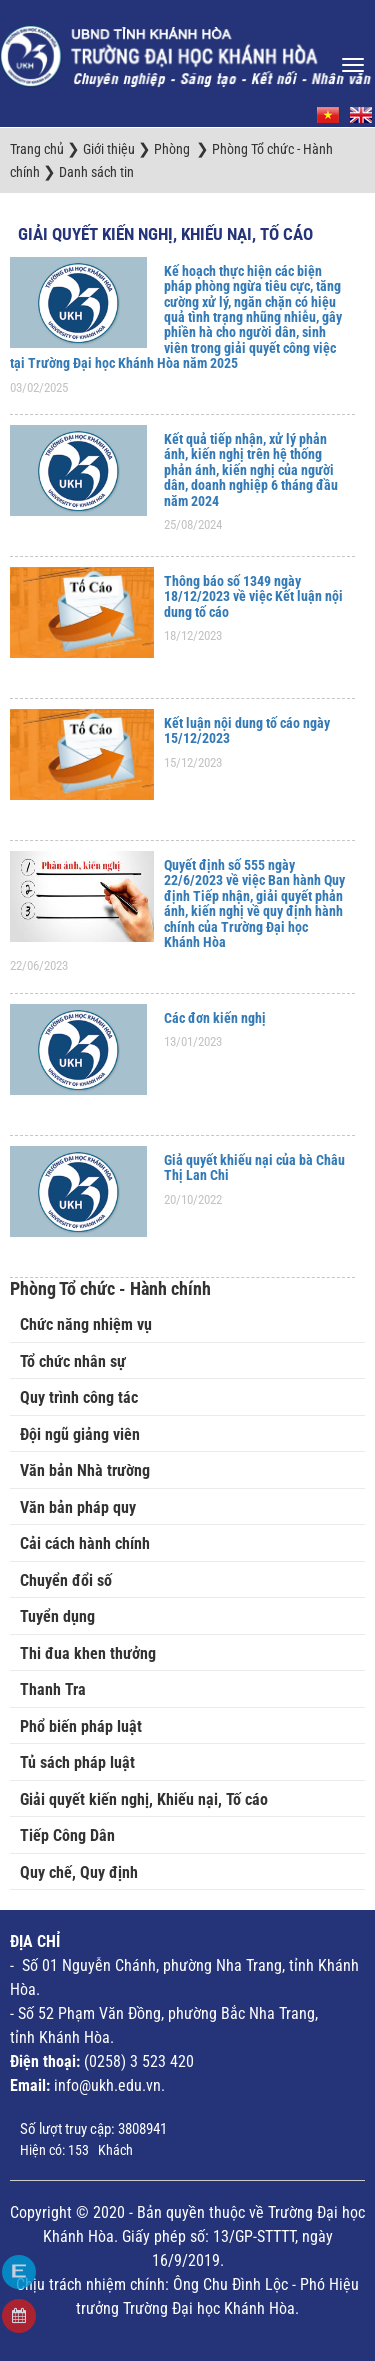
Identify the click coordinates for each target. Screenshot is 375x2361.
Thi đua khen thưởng (88, 1653)
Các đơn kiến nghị (215, 1018)
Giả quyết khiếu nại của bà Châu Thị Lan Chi (254, 1167)
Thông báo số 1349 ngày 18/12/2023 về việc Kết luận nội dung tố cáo (253, 596)
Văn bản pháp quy (78, 1507)
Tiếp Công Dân (67, 1835)
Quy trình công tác (79, 1397)
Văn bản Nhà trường (85, 1470)
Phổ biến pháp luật (81, 1726)
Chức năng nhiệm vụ (86, 1324)
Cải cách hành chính (85, 1543)
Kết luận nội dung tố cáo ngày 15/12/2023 (247, 730)
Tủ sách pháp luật (77, 1762)
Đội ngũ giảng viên (80, 1434)
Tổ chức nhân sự (73, 1361)
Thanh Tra (53, 1689)
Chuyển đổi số (66, 1580)
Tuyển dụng (57, 1616)
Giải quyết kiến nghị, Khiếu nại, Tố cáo (165, 234)
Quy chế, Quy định (79, 1872)
